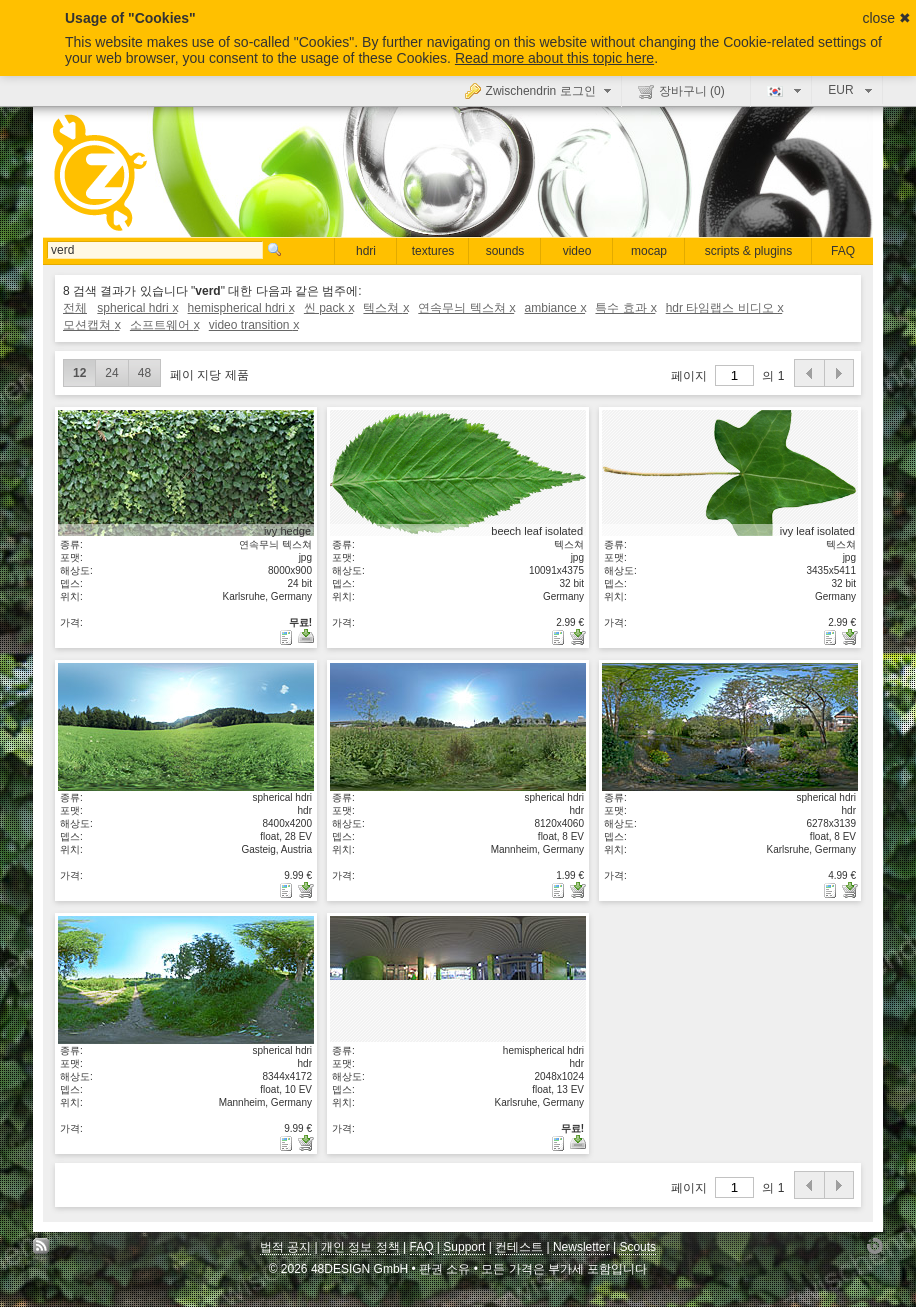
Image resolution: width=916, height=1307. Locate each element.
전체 (75, 308)
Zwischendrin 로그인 (540, 90)
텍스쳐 (385, 308)
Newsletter (581, 1247)
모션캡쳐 (91, 325)
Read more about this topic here (554, 58)
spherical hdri (137, 308)
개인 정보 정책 (360, 1247)
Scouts (637, 1247)
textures (433, 251)
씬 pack (328, 308)
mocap (649, 251)
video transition (253, 325)
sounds (505, 251)
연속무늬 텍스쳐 (466, 308)
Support (464, 1247)
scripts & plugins (748, 251)
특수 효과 (625, 308)
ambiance (555, 308)
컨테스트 (519, 1247)
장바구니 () (681, 91)
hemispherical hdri (241, 308)
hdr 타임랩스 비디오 (724, 308)
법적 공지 (285, 1247)
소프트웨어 (164, 325)
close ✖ (886, 18)
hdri (366, 251)
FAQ (843, 251)
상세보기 (186, 473)
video (577, 251)
